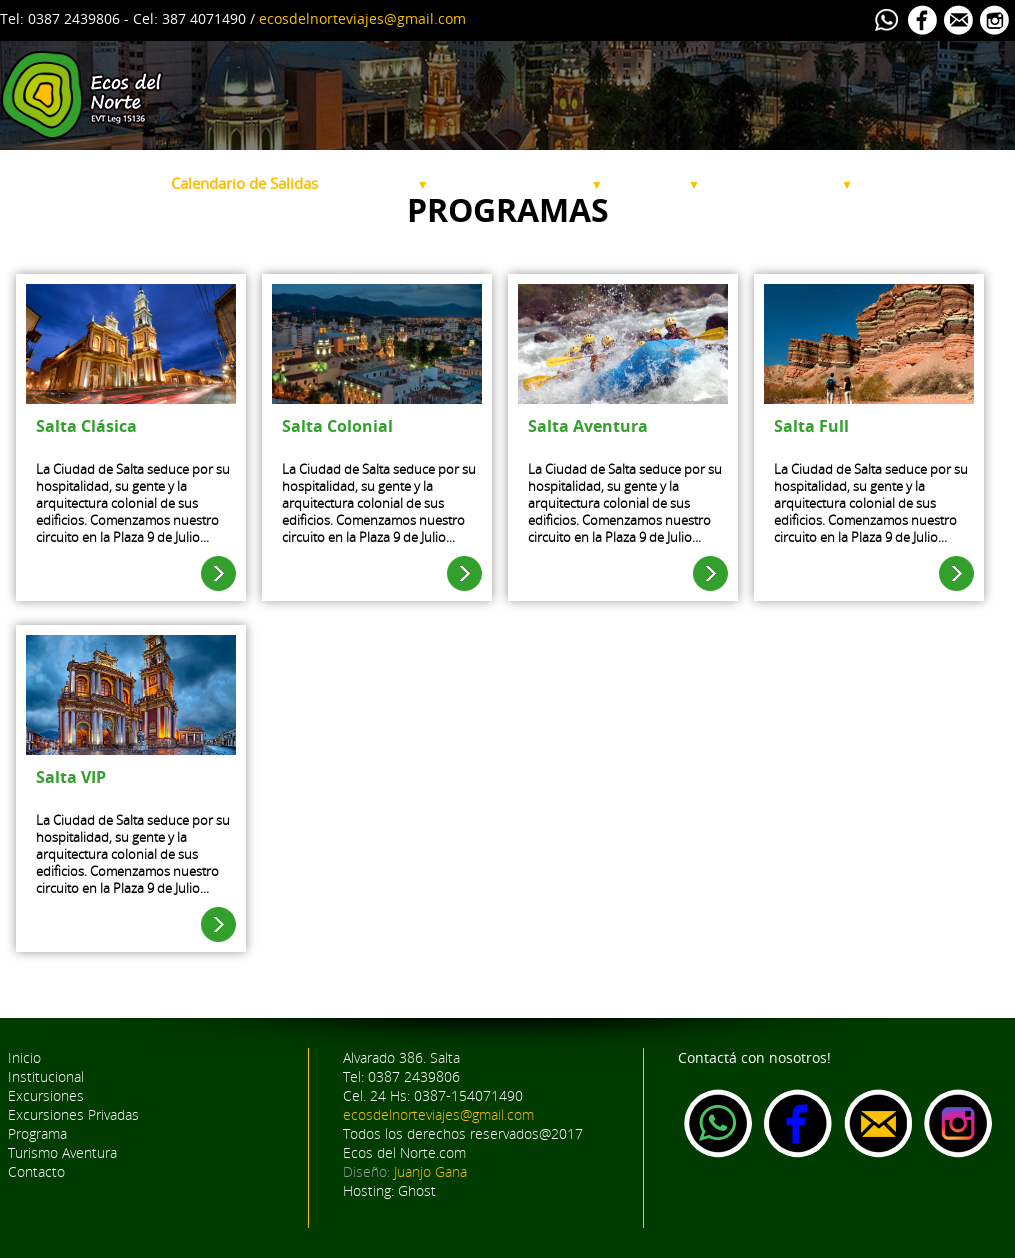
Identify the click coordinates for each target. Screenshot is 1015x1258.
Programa (658, 183)
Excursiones (380, 183)
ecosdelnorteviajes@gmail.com (362, 18)
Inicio (24, 1057)
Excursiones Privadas (523, 183)
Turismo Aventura (783, 183)
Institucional (115, 183)
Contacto (36, 1171)
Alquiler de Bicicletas (938, 183)
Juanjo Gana (430, 1171)
